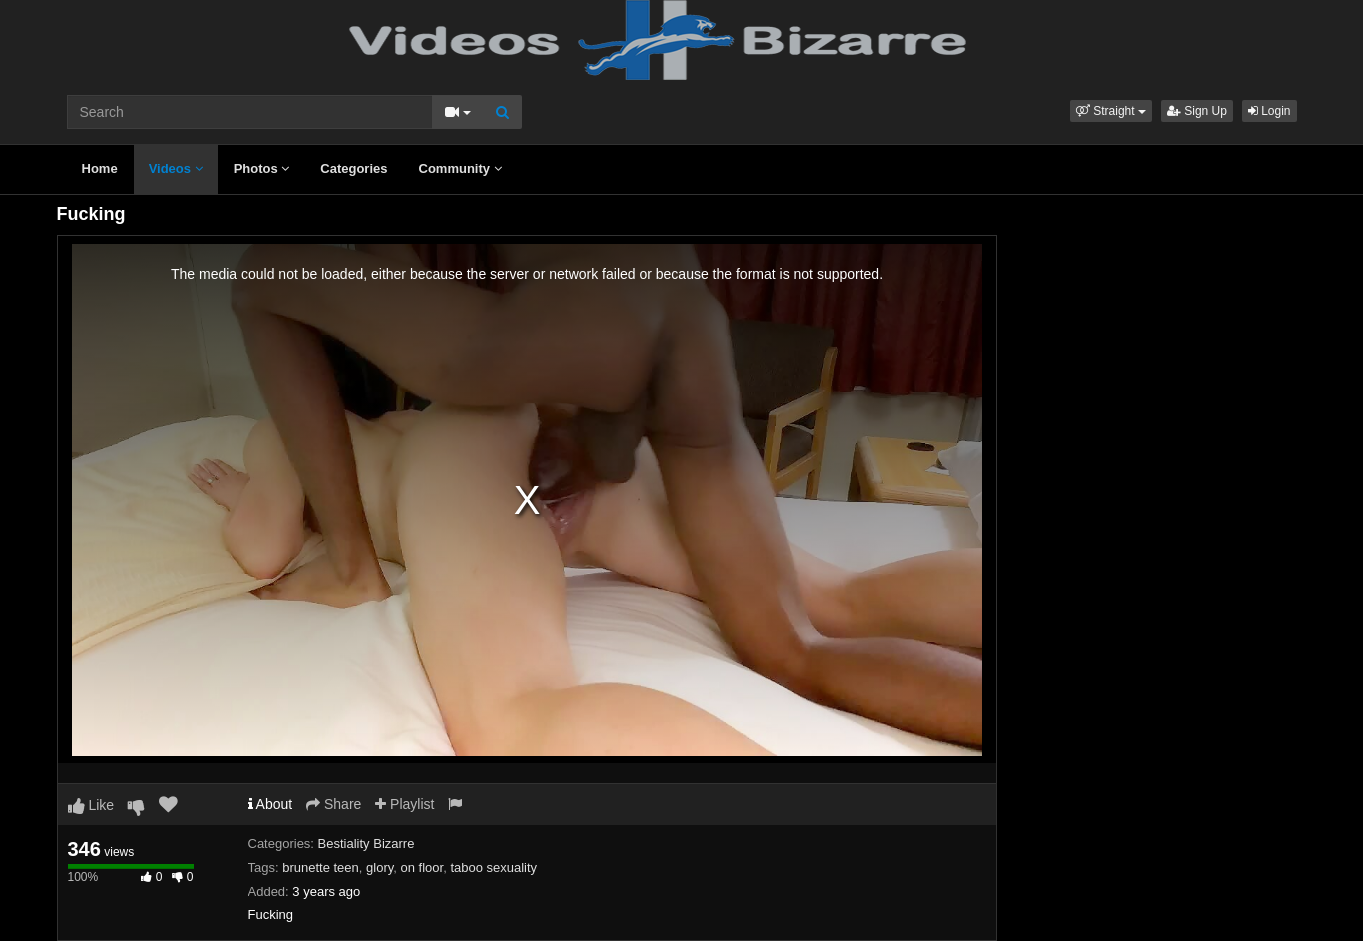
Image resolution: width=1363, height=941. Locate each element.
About (270, 804)
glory (379, 867)
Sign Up (1197, 111)
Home (100, 168)
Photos (262, 168)
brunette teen (320, 867)
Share (333, 804)
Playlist (404, 804)
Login (1269, 111)
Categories (353, 168)
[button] (1111, 111)
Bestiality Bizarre (366, 843)
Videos (176, 168)
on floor (422, 867)
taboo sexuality (493, 867)
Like (91, 805)
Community (460, 168)
